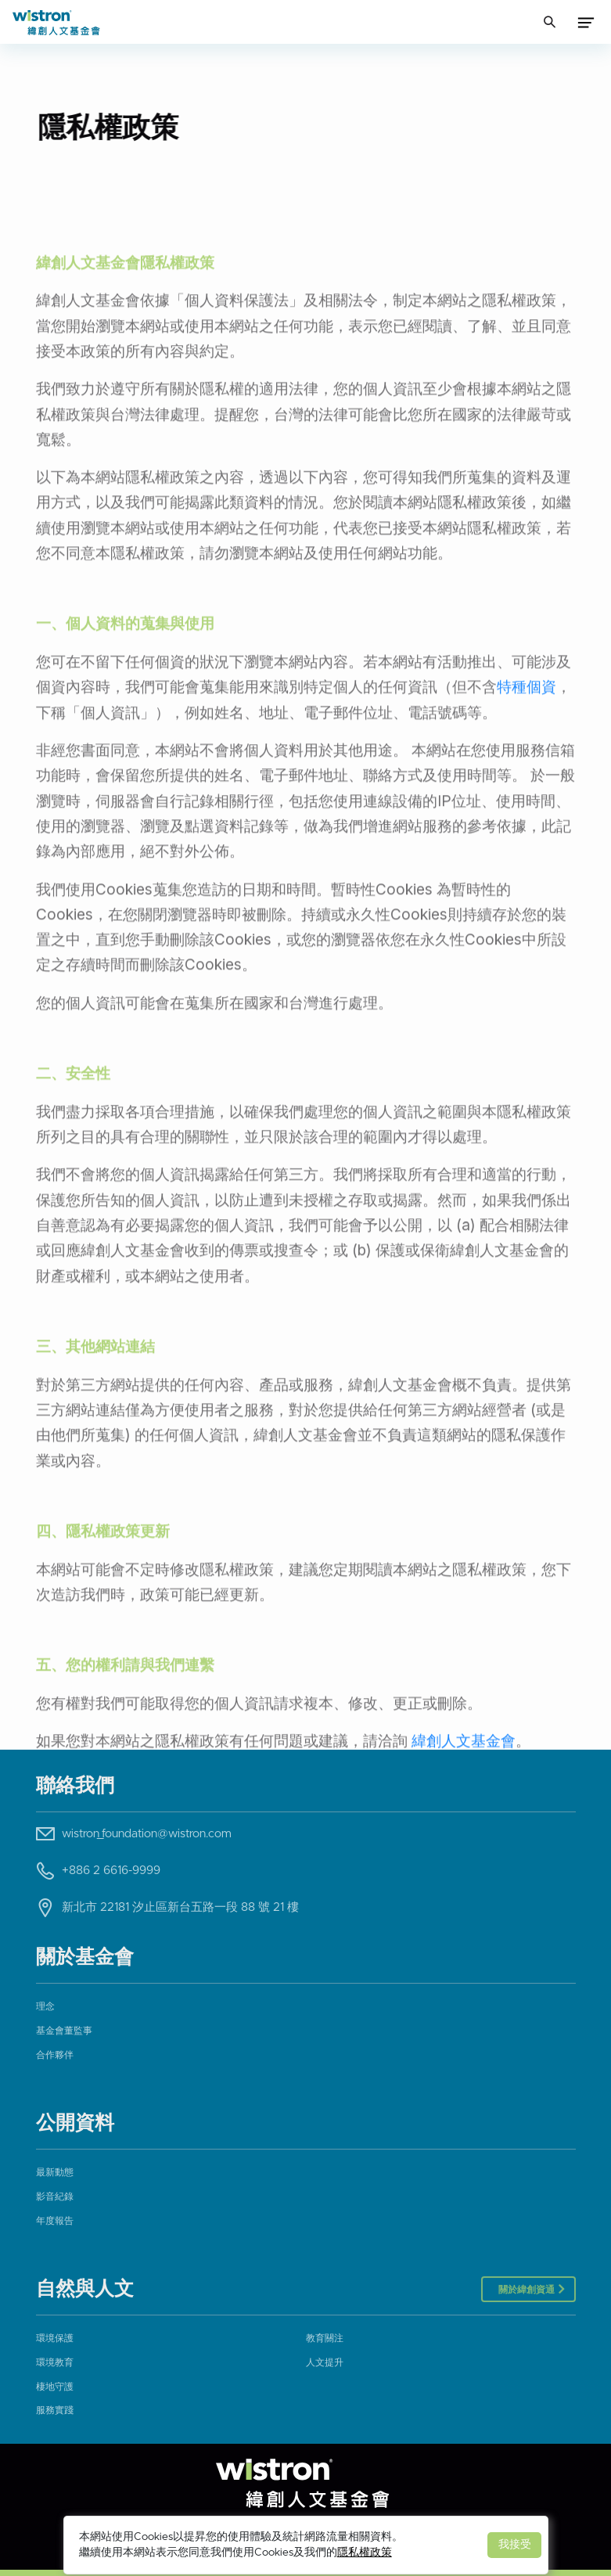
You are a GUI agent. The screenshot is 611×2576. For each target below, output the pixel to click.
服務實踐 (55, 2410)
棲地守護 (55, 2386)
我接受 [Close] (514, 2544)
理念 (45, 2006)
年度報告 (55, 2220)
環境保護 (55, 2338)
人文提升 (324, 2362)
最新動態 (55, 2172)
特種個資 (526, 776)
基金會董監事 (64, 2030)
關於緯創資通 (527, 2289)
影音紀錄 (55, 2196)
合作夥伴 (55, 2055)
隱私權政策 (364, 2552)
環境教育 (55, 2362)
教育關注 (324, 2338)
